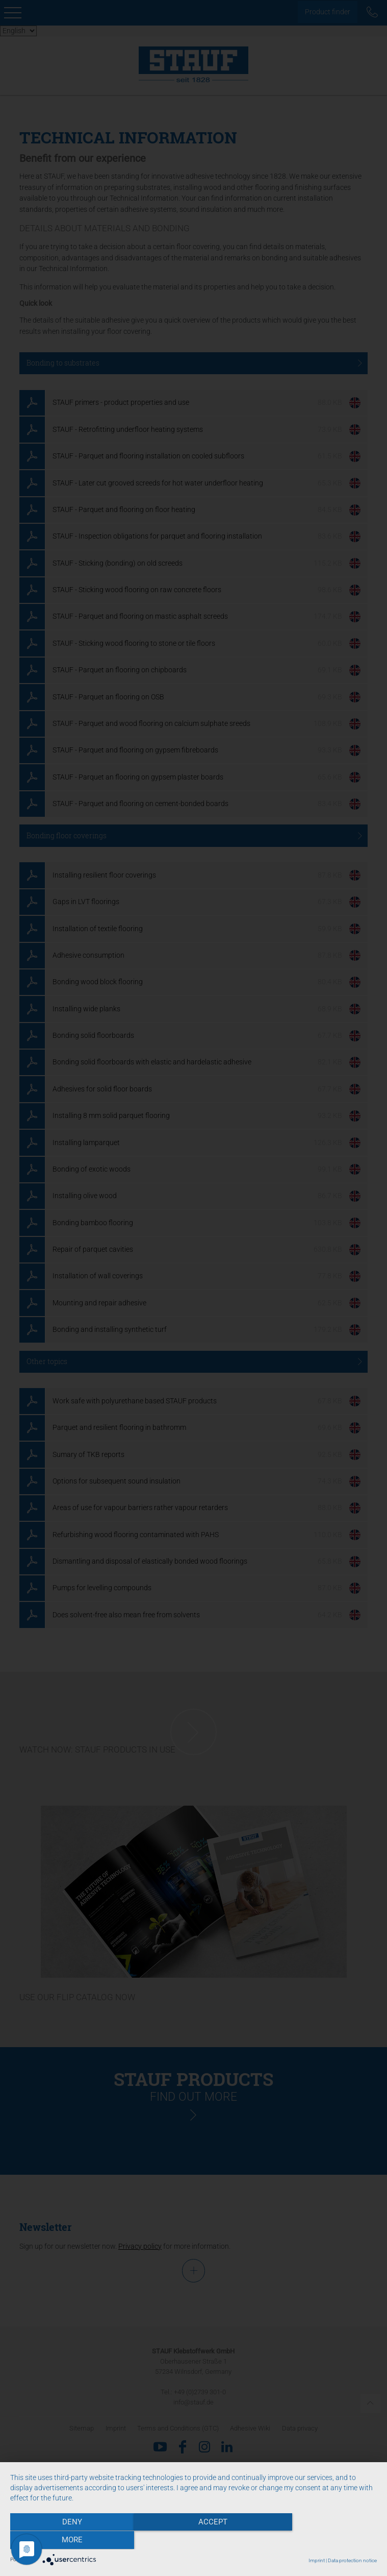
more (322, 2540)
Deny (65, 2540)
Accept (193, 2540)
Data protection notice (352, 2560)
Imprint (316, 2560)
